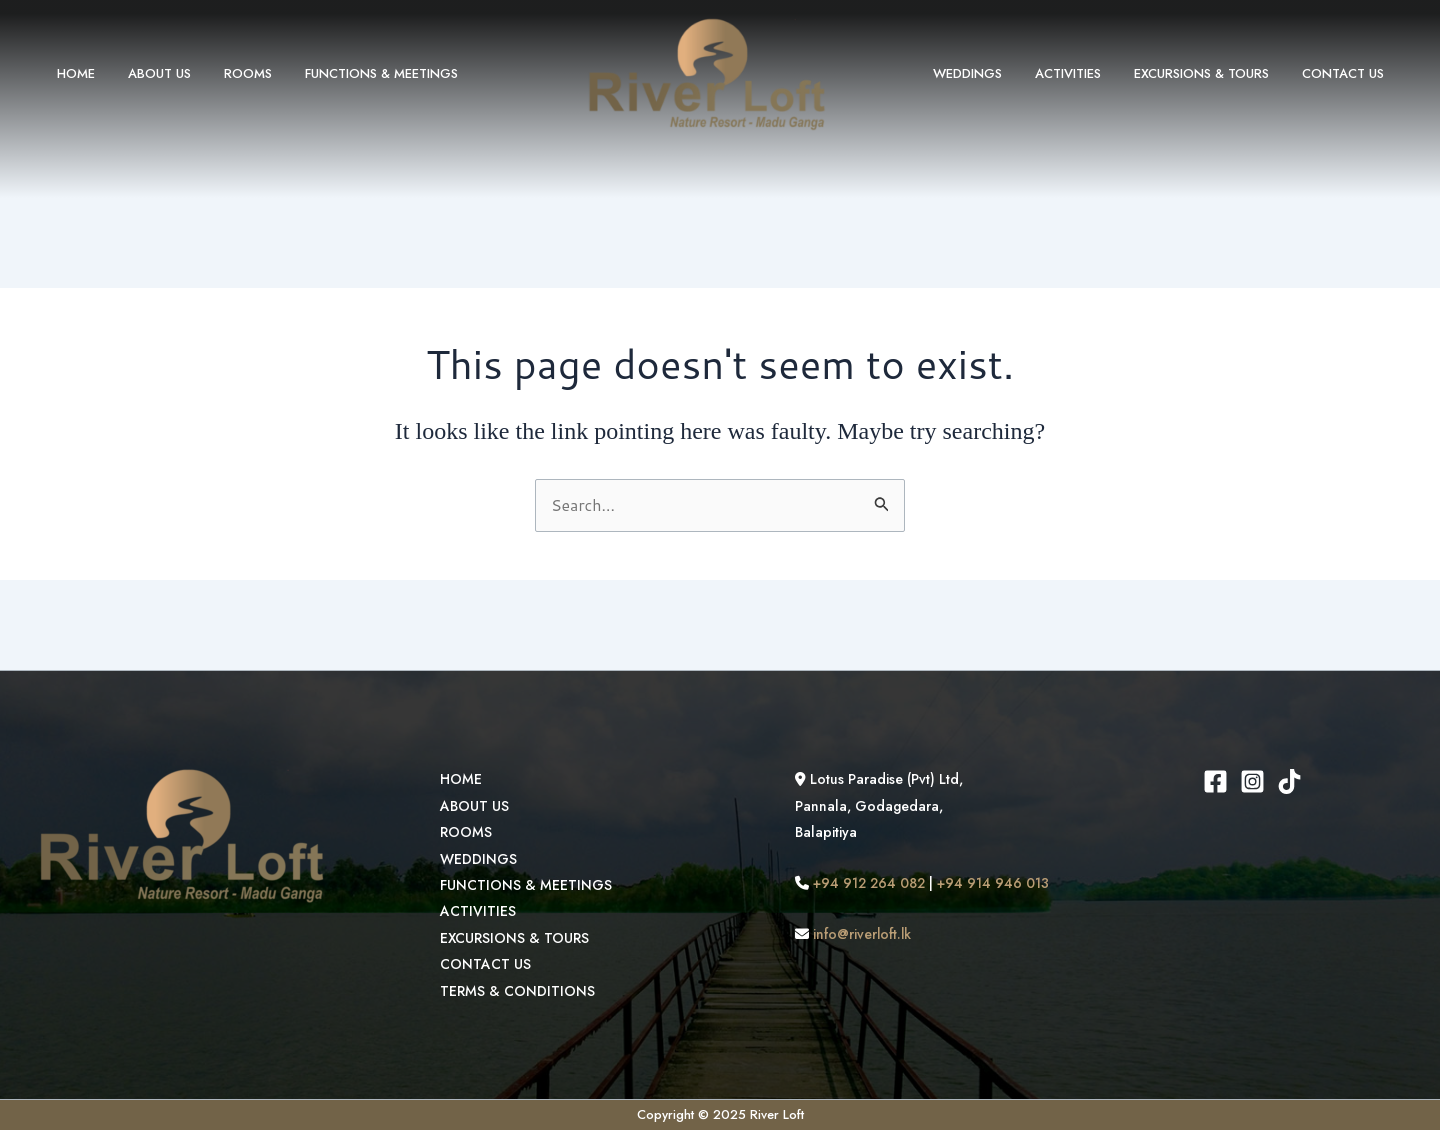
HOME (72, 73)
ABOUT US (148, 73)
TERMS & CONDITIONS (515, 991)
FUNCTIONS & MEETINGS (356, 73)
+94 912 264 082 (866, 883)
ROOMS (230, 73)
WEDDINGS (991, 73)
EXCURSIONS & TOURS (1211, 73)
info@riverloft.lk (858, 934)
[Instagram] (1253, 781)
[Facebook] (1216, 781)
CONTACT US (1346, 73)
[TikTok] (1290, 781)
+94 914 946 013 (994, 883)
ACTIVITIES (1085, 73)
